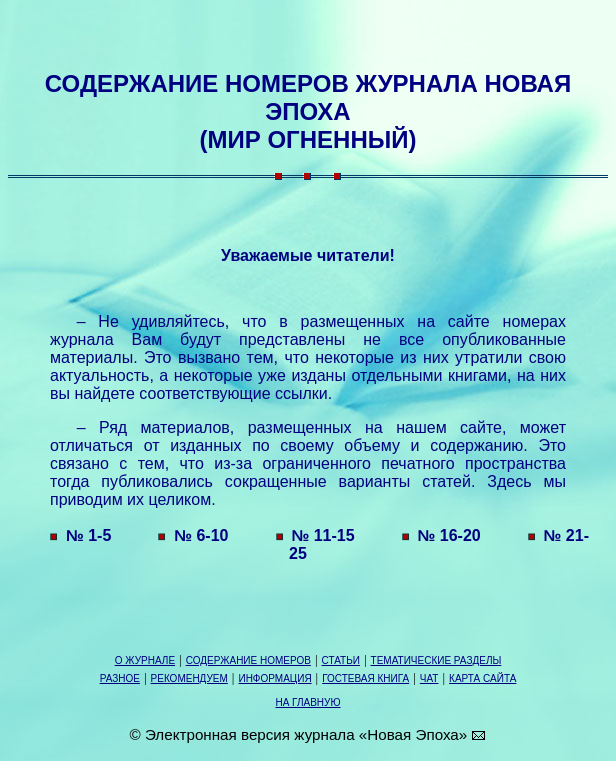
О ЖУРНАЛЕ (145, 660)
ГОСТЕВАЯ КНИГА (365, 678)
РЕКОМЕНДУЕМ (189, 678)
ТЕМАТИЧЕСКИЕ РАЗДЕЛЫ (436, 660)
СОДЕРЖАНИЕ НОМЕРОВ (248, 660)
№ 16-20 (440, 535)
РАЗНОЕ (120, 678)
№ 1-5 (79, 535)
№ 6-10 (191, 535)
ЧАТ (429, 678)
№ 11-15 (314, 535)
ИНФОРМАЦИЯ (274, 678)
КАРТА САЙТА (482, 678)
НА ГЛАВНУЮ (307, 702)
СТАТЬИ (341, 660)
